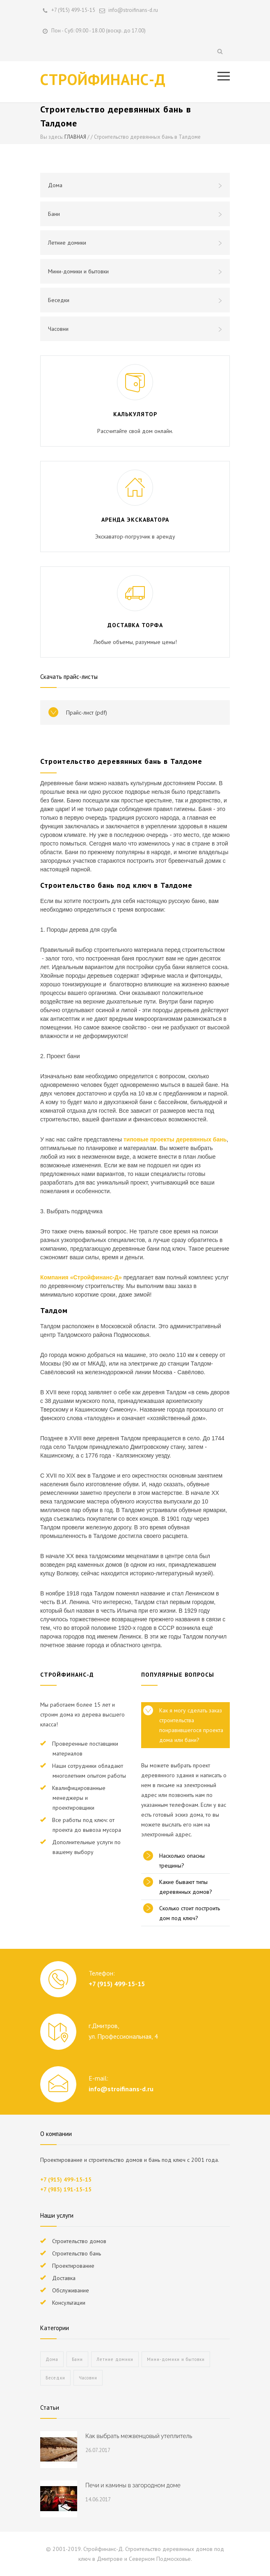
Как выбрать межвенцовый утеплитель (138, 2436)
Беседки (135, 300)
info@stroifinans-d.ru (121, 2089)
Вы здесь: (51, 136)
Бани (135, 214)
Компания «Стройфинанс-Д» (81, 1277)
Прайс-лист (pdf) (86, 712)
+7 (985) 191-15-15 (66, 2189)
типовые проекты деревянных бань (175, 1139)
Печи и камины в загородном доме (133, 2485)
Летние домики (135, 243)
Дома (135, 185)
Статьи (49, 2407)
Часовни (135, 329)
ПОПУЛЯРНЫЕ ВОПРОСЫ (177, 1674)
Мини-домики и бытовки (135, 271)
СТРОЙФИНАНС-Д (103, 79)
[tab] (185, 1725)
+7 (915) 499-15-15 (73, 10)
